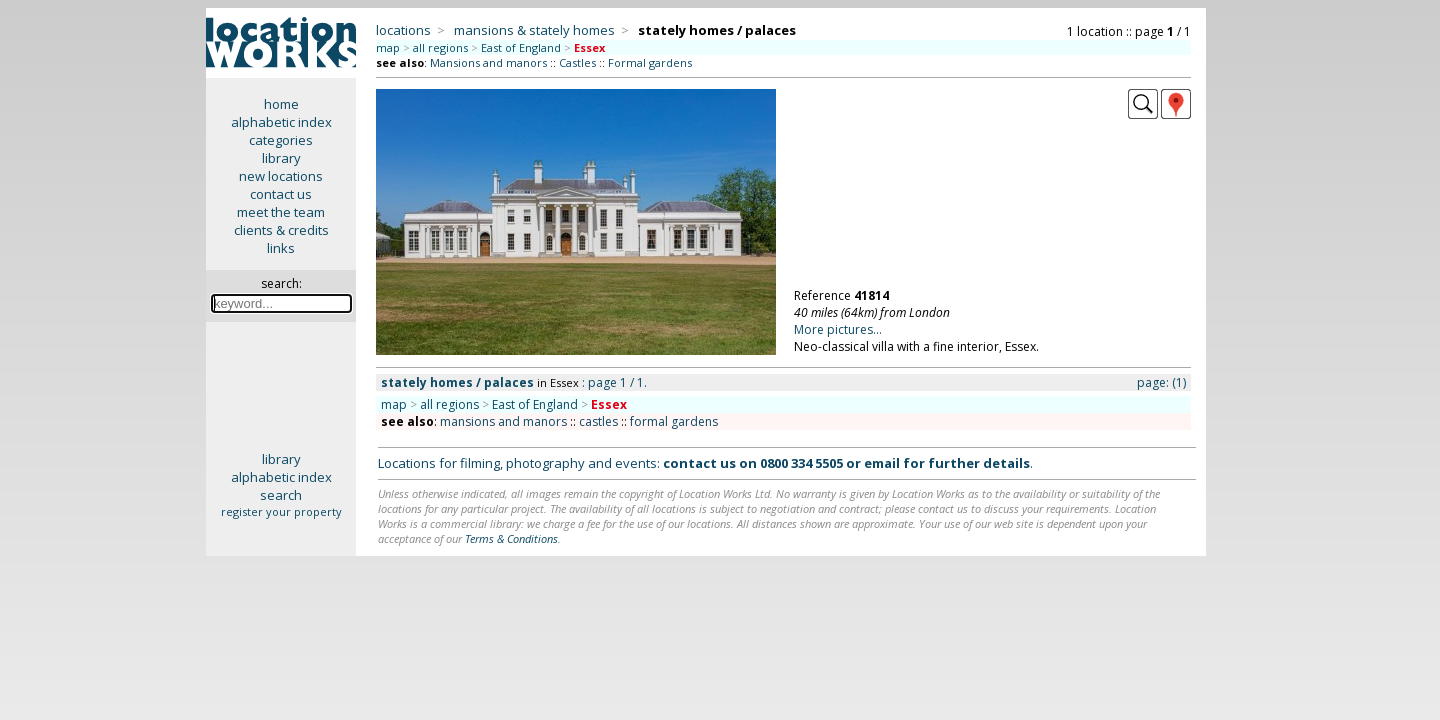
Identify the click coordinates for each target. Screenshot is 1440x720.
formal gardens (674, 421)
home (281, 104)
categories (281, 140)
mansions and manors (503, 421)
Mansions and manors (488, 62)
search (281, 495)
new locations (281, 176)
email (882, 463)
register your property (281, 511)
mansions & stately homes (534, 30)
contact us (281, 194)
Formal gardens (650, 62)
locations (403, 30)
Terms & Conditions (511, 538)
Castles (577, 62)
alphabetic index (281, 122)
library (281, 158)
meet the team (281, 212)
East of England (521, 47)
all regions (440, 47)
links (281, 248)
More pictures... (838, 329)
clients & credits (281, 230)
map (388, 47)
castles (598, 421)
